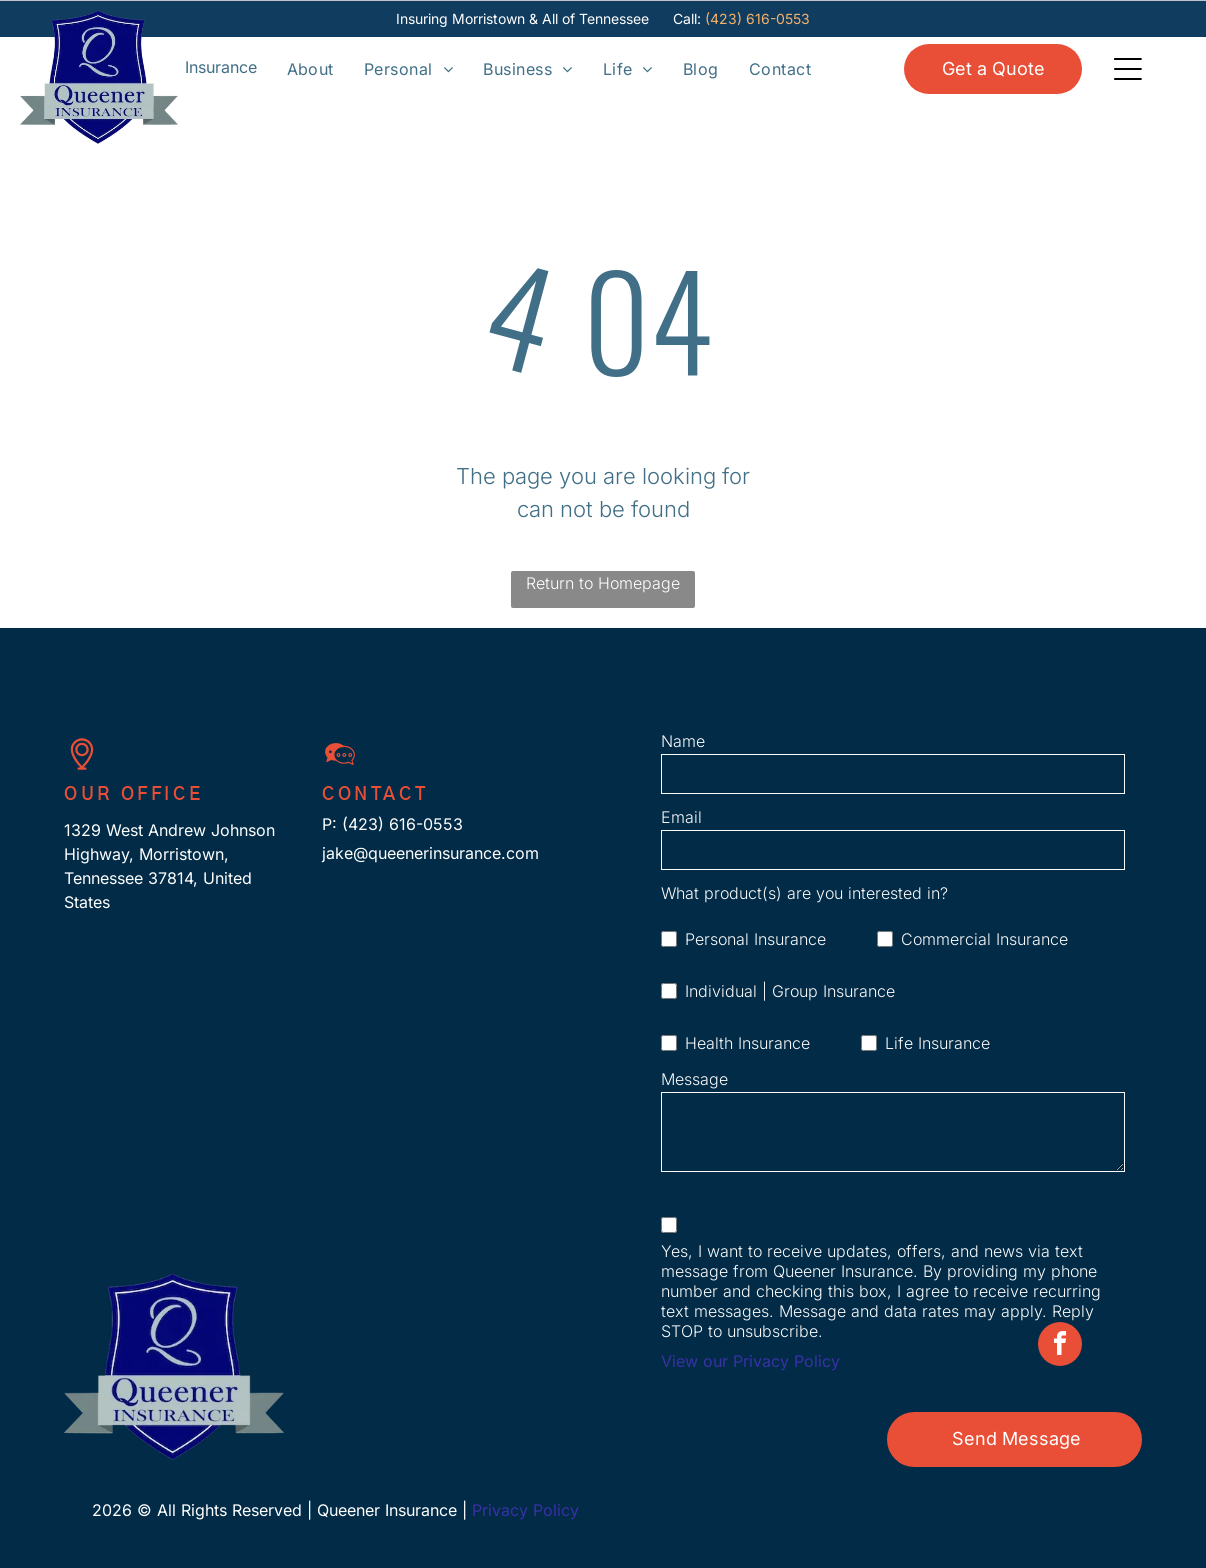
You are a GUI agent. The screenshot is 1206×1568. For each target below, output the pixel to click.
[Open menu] (221, 68)
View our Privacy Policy (750, 1361)
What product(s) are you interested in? (804, 893)
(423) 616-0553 (757, 18)
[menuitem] (310, 68)
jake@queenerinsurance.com (430, 853)
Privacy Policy (525, 1510)
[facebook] (1060, 1543)
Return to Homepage (603, 583)
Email (681, 817)
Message (694, 1079)
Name (683, 741)
